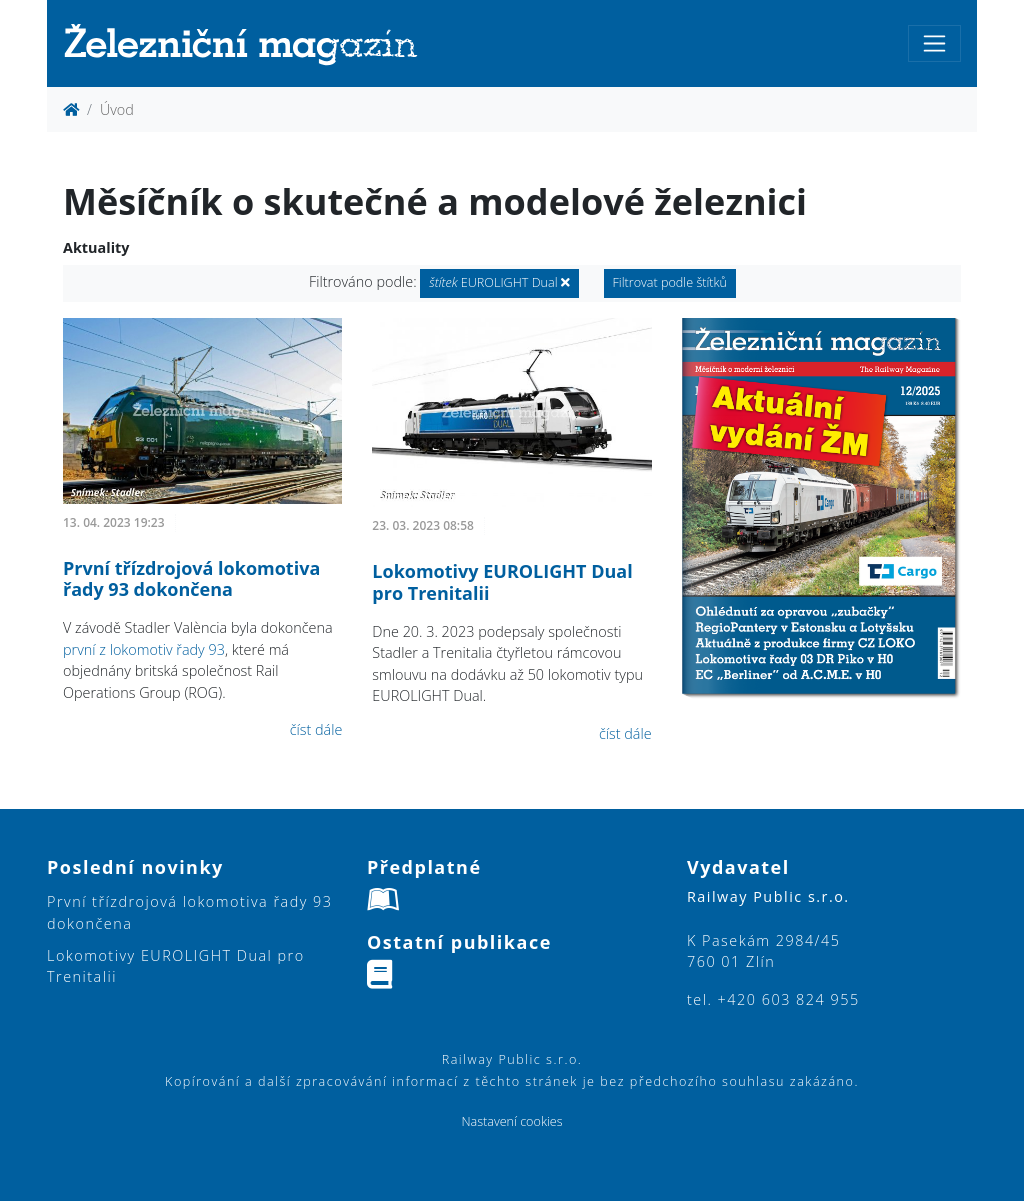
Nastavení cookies (511, 1121)
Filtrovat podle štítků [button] (670, 282)
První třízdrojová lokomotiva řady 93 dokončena (191, 579)
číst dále (316, 729)
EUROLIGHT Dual (499, 282)
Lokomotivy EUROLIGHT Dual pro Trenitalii (502, 582)
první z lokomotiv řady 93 (144, 649)
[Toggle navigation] (934, 43)
